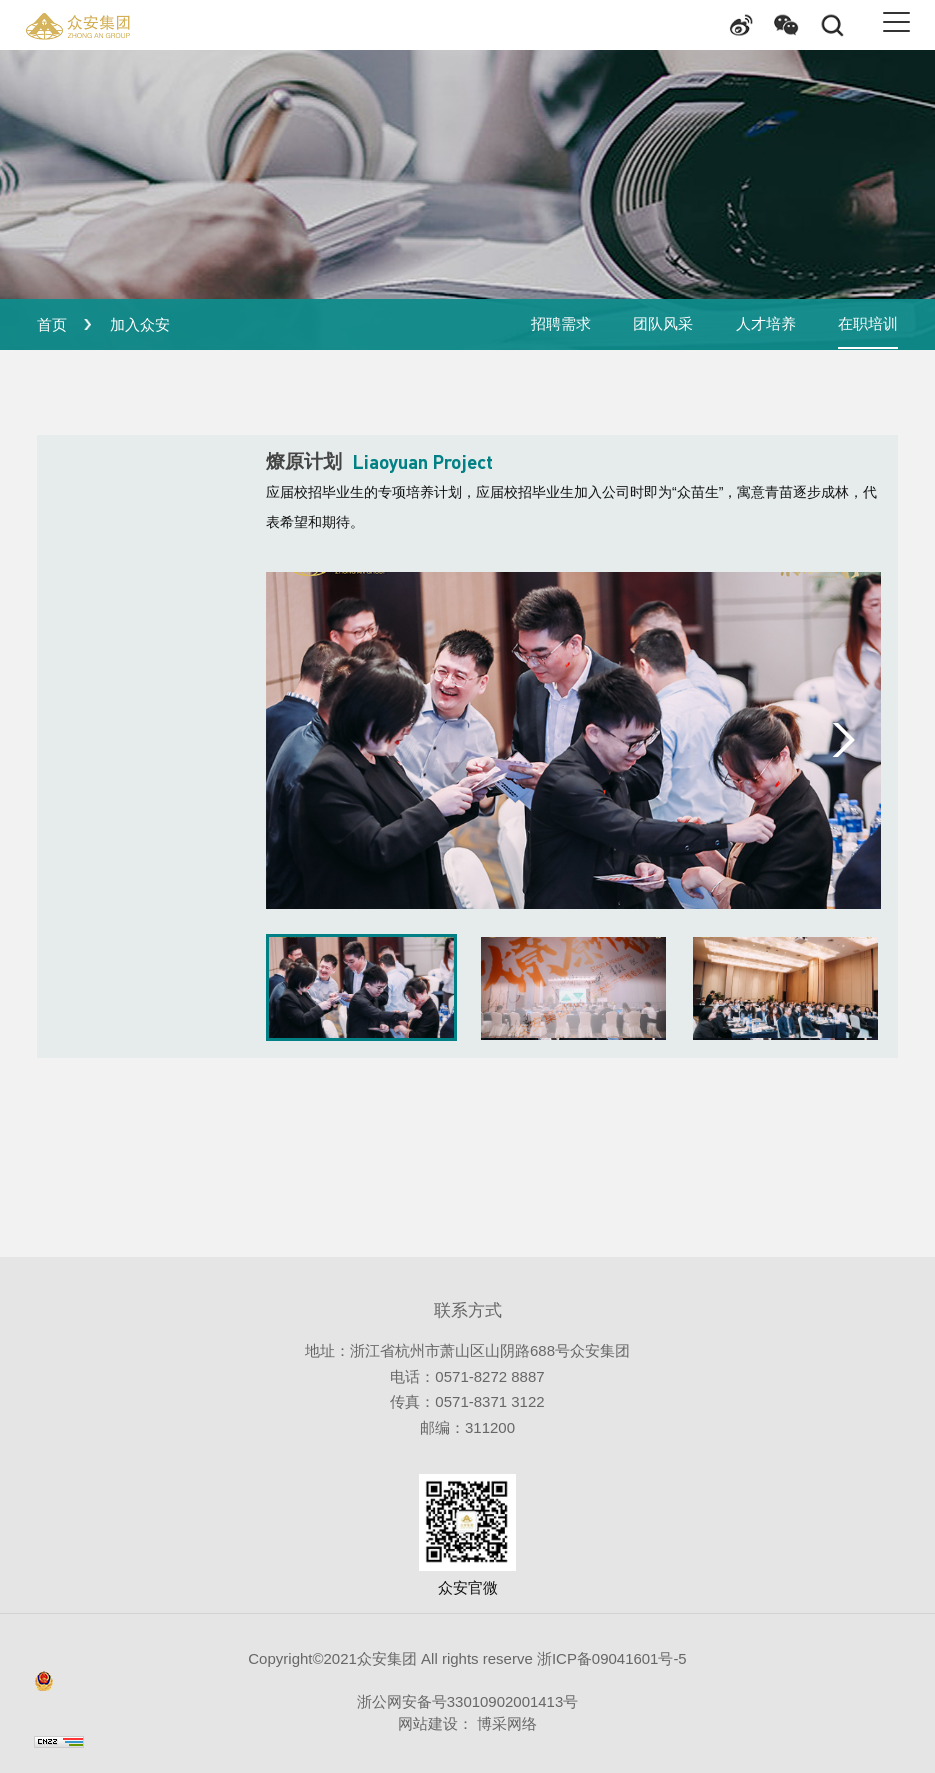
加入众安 (140, 324)
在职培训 (868, 324)
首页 (52, 324)
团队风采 (663, 324)
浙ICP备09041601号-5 (610, 1658)
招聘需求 (560, 324)
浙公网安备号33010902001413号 (306, 1690)
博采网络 (505, 1723)
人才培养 (765, 324)
